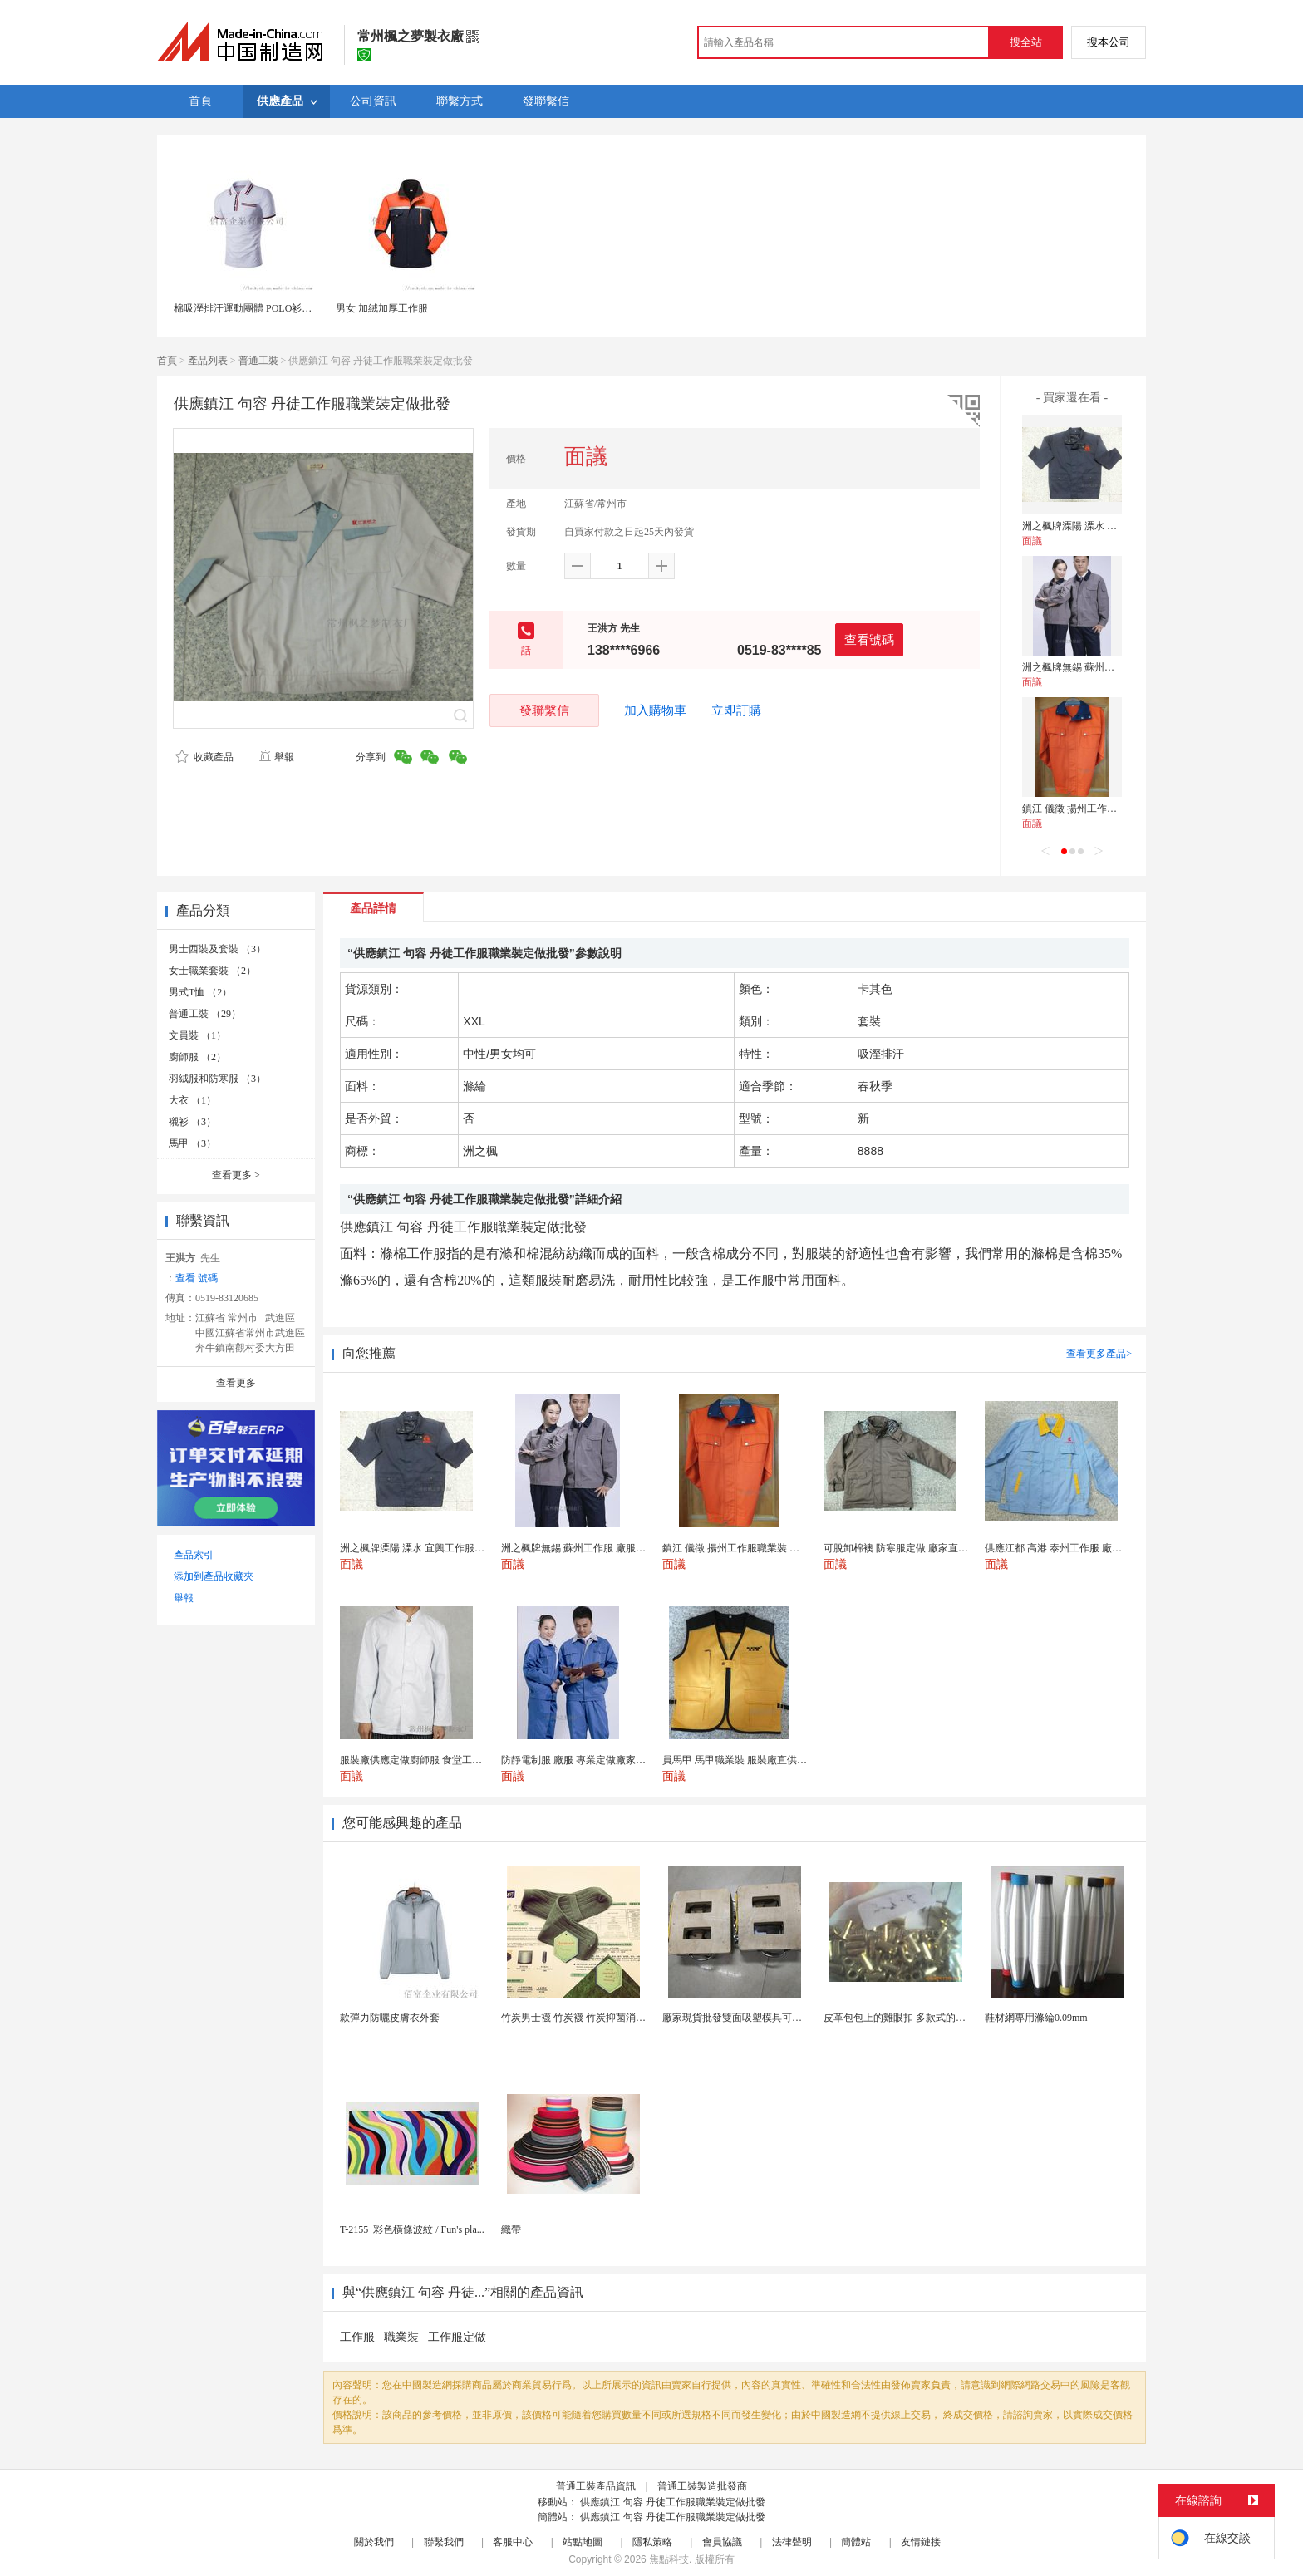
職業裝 (401, 2337)
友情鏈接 (921, 2542)
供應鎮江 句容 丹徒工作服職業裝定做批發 (672, 2502)
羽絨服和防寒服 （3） (217, 1078)
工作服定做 (457, 2337)
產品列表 (208, 360)
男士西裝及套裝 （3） (217, 949)
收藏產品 (204, 757)
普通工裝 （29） (205, 1014)
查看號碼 (869, 639)
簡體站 (856, 2542)
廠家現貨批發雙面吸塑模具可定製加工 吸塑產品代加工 (783, 2017)
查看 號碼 (196, 1278)
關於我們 (374, 2542)
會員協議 (722, 2542)
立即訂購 (736, 710)
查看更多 (236, 1175)
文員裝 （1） (197, 1035)
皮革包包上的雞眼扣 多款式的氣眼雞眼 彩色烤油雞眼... (944, 2017)
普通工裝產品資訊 (596, 2486)
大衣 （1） (192, 1100)
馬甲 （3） (192, 1143)
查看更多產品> (1099, 1353)
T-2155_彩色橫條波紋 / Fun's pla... (412, 2229)
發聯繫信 (544, 710)
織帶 (511, 2229)
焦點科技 (669, 2559)
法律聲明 (792, 2542)
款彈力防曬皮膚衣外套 (390, 2017)
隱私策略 (652, 2542)
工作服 (357, 2337)
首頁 (167, 360)
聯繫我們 (444, 2542)
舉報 (276, 757)
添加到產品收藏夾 (213, 1576)
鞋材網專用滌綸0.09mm (1036, 2017)
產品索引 (194, 1555)
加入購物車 (655, 710)
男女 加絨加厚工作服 (382, 308)
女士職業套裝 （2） (212, 970)
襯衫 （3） (192, 1122)
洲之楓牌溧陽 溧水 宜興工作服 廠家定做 (1110, 526)
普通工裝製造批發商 (702, 2486)
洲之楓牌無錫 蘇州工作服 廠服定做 (1099, 667)
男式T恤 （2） (200, 992)
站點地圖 (582, 2542)
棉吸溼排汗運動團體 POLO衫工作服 (253, 308)
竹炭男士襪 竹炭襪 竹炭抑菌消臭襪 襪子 (589, 2017)
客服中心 (513, 2542)
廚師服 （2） (197, 1057)
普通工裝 (258, 360)
